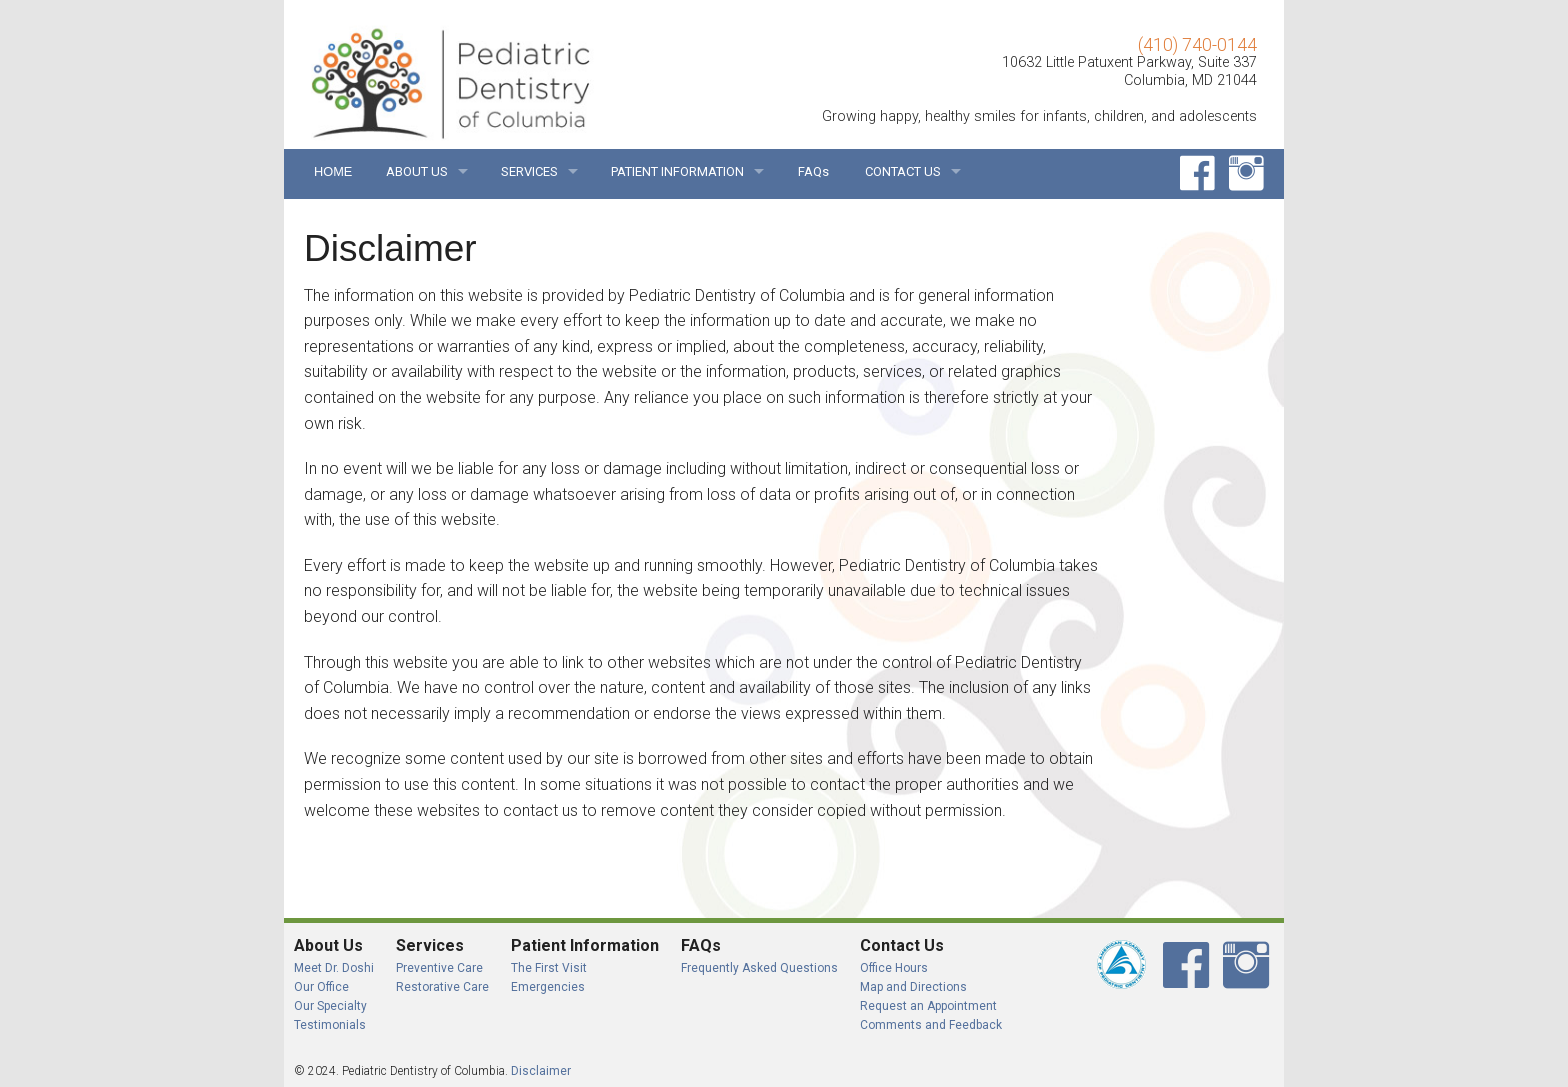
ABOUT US (417, 171)
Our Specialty (330, 1006)
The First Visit (549, 968)
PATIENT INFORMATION (677, 171)
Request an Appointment (928, 1006)
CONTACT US (903, 171)
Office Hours (894, 968)
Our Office (321, 987)
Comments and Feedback (931, 1025)
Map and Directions (913, 987)
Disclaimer (541, 1071)
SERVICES (529, 171)
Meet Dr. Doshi (334, 968)
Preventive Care (439, 968)
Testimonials (330, 1025)
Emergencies (548, 987)
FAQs (813, 171)
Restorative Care (442, 987)
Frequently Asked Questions (759, 968)
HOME (332, 171)
